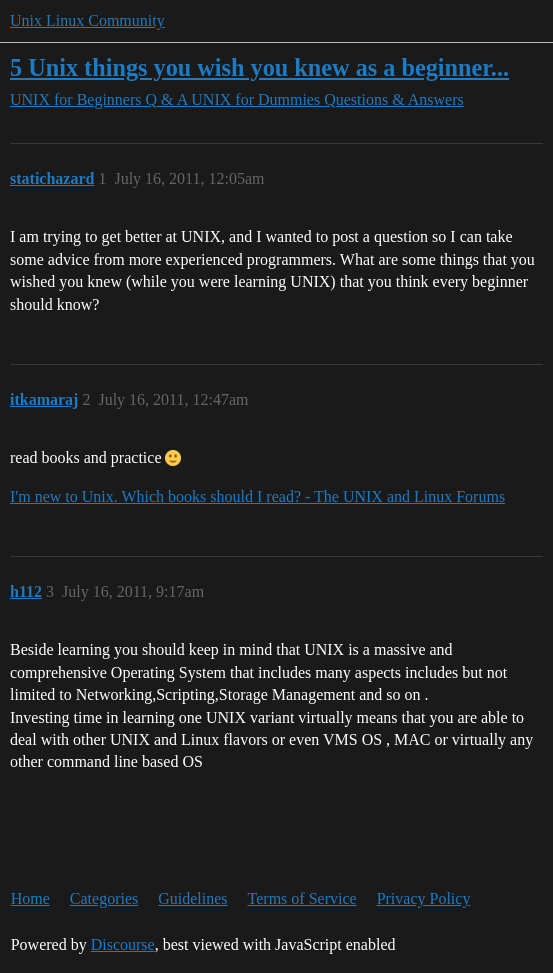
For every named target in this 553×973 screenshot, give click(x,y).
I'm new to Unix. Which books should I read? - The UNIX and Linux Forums (257, 496)
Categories (104, 898)
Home (30, 898)
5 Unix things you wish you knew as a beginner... (259, 67)
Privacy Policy (424, 898)
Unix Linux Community (87, 20)
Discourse (123, 944)
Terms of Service (302, 898)
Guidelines (192, 898)
